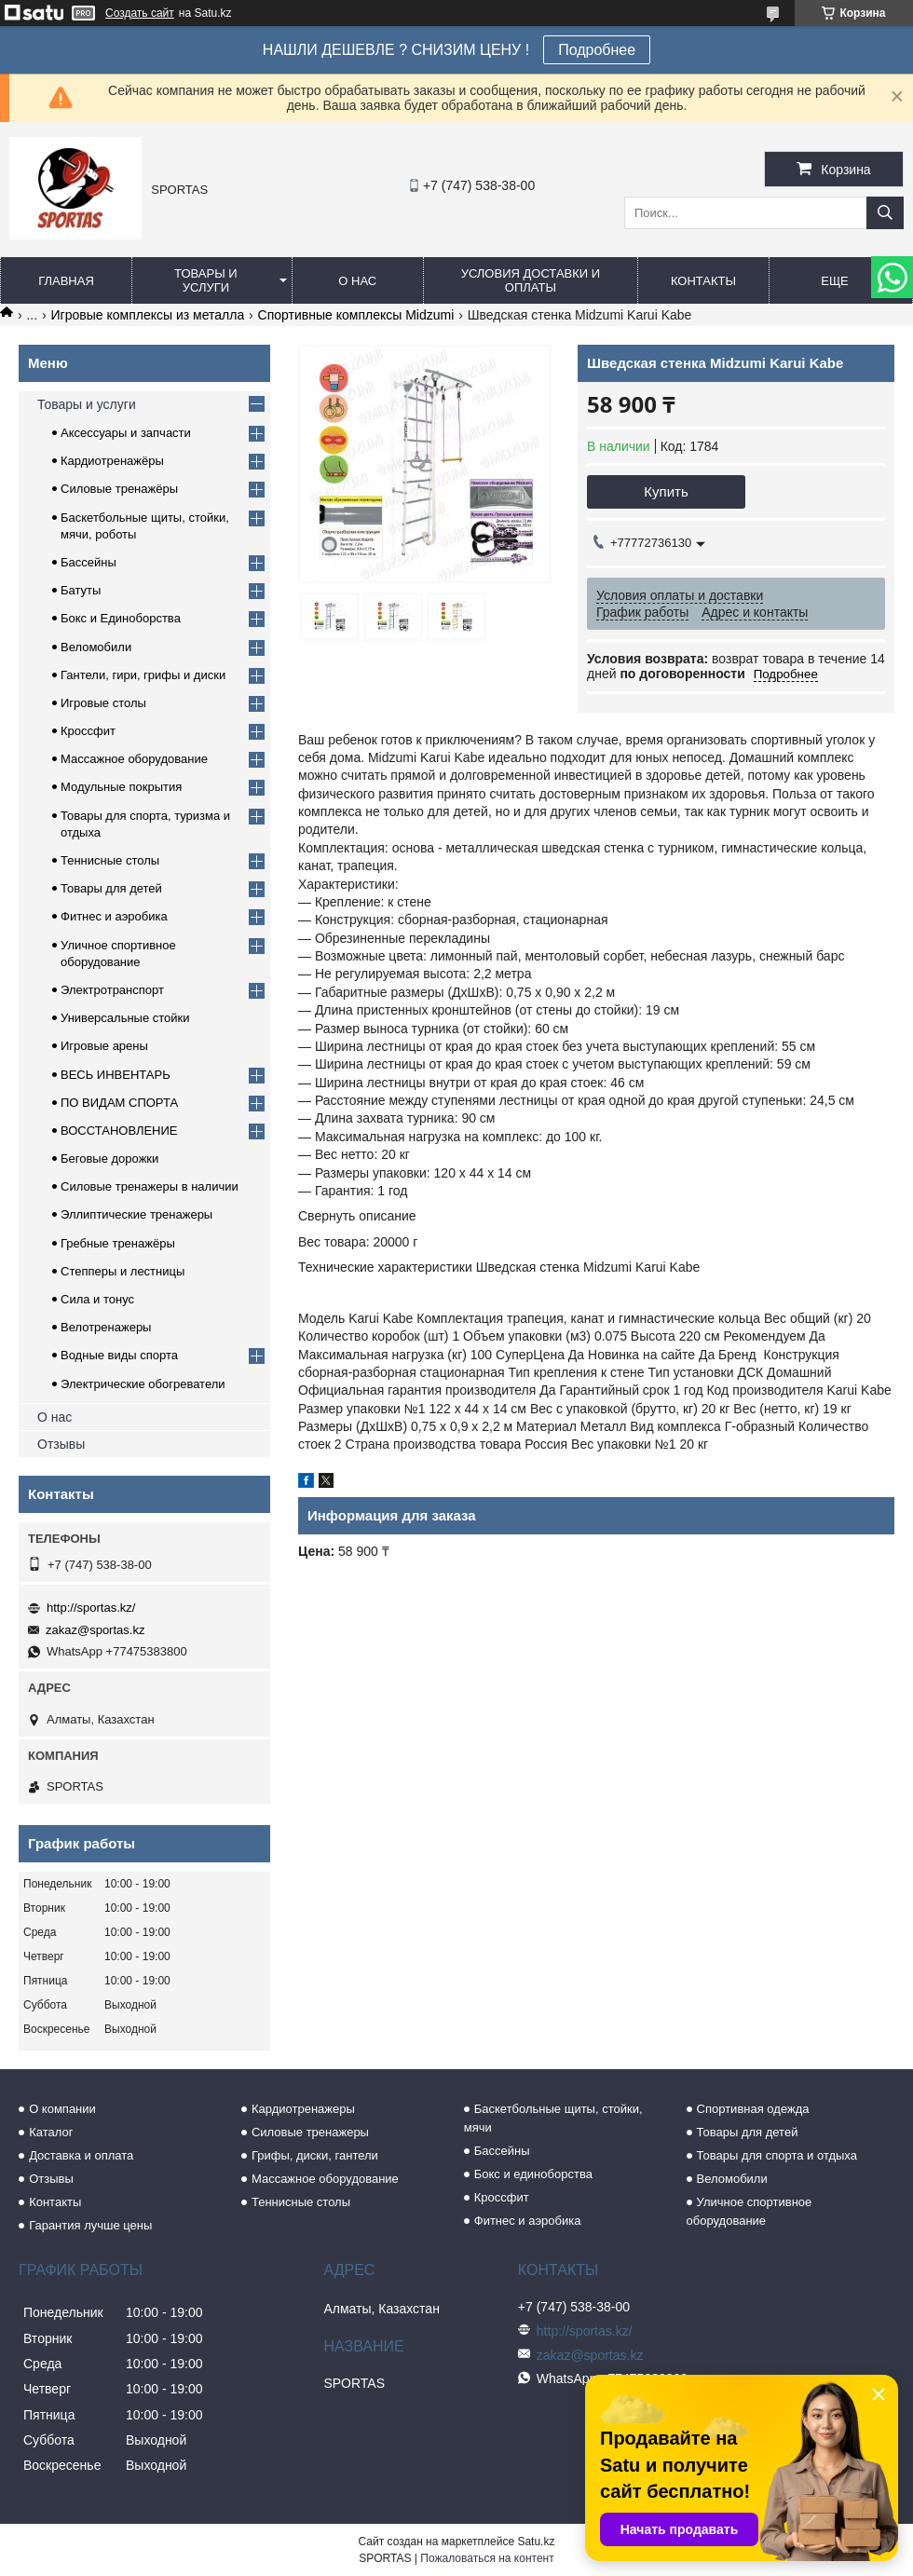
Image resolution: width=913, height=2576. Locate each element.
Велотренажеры (106, 1327)
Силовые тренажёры (119, 489)
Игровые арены (104, 1046)
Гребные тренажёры (118, 1243)
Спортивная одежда (753, 2109)
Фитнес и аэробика (114, 916)
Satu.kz (535, 2541)
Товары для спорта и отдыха (777, 2155)
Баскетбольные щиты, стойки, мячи (553, 2118)
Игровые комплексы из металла (148, 314)
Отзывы (61, 1444)
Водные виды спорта (119, 1355)
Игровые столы (103, 703)
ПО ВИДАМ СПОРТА (119, 1103)
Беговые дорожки (109, 1158)
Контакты (703, 281)
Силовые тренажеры (310, 2132)
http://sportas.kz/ (91, 1608)
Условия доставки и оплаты (530, 280)
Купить (666, 491)
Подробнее (596, 50)
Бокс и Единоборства (121, 618)
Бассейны (88, 562)
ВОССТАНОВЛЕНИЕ (119, 1131)
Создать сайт (139, 13)
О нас (357, 281)
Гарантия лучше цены (90, 2225)
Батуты (81, 590)
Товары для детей (111, 888)
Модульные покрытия (121, 787)
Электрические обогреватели (143, 1384)
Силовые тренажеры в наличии (149, 1186)
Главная (66, 281)
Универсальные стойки (125, 1018)
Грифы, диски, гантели (315, 2155)
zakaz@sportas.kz (95, 1630)
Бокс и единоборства (533, 2174)
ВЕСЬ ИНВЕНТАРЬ (115, 1075)
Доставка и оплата (81, 2155)
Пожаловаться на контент (486, 2558)
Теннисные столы (110, 860)
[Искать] (885, 213)
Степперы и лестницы (122, 1271)
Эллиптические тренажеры (136, 1214)
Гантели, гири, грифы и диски (143, 675)
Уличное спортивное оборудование (749, 2211)
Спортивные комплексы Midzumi (356, 314)
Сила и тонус (97, 1299)
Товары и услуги (206, 280)
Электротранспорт (112, 990)
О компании (62, 2109)
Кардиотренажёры (112, 461)
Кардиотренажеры (303, 2109)
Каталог (51, 2132)
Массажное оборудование (134, 759)
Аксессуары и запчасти (126, 433)
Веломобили (96, 647)
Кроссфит (88, 731)
